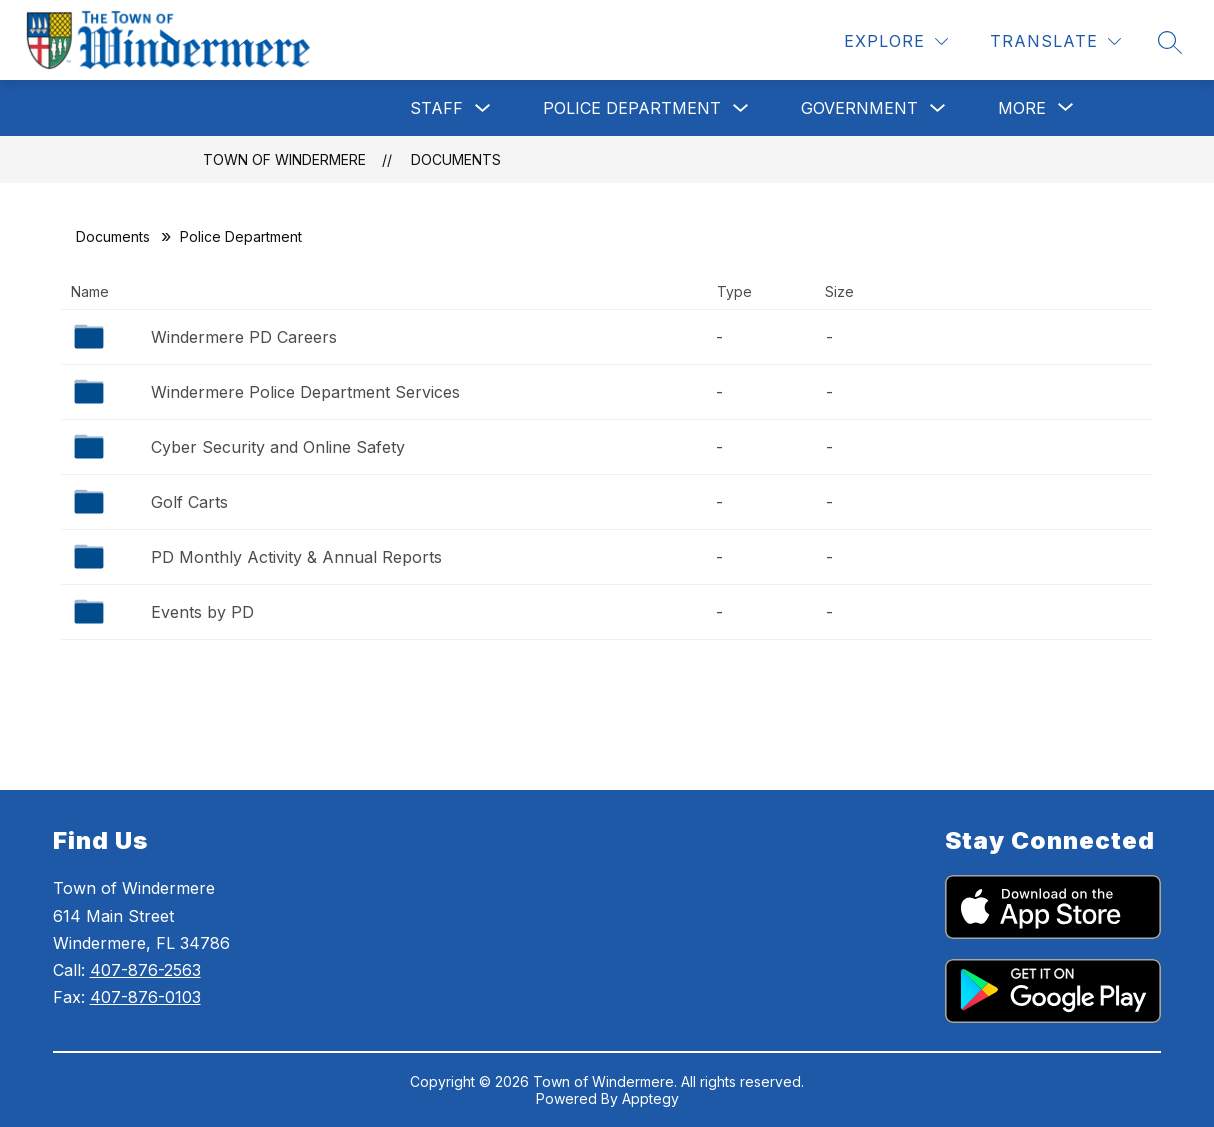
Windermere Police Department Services (305, 392)
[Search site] (1170, 42)
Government (859, 108)
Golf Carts (189, 502)
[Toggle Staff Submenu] (483, 108)
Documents (456, 159)
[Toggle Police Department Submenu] (741, 108)
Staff (436, 108)
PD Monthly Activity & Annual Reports (296, 557)
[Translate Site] (1055, 41)
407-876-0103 (145, 997)
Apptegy (650, 1098)
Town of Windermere (284, 159)
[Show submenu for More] (1022, 108)
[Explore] (896, 41)
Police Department (632, 108)
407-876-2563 (145, 970)
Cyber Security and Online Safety (278, 447)
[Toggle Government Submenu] (938, 108)
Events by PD (202, 612)
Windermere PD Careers (244, 337)
